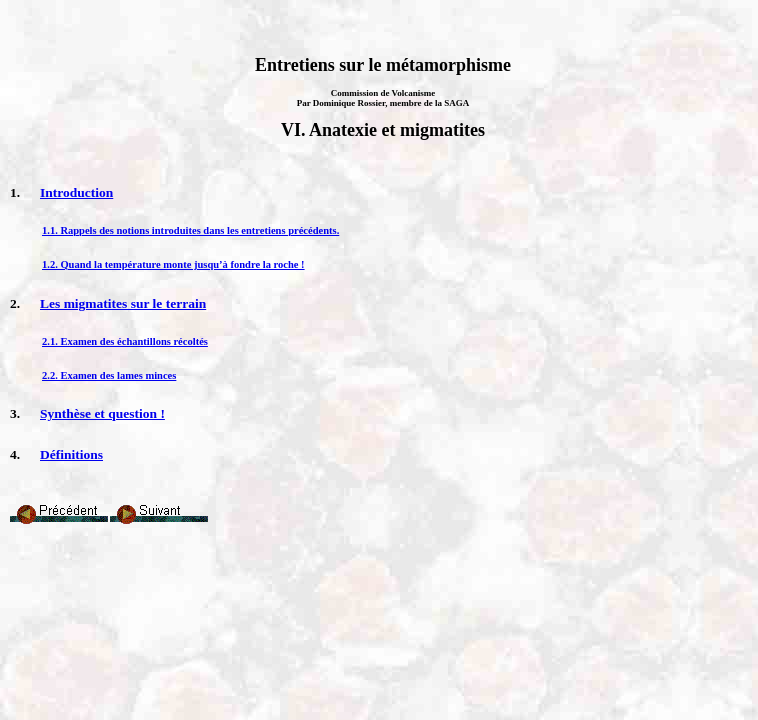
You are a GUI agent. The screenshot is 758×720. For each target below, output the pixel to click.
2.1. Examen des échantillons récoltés (125, 341)
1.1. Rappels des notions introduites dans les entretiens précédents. (190, 230)
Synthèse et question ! (102, 413)
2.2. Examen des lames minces (109, 375)
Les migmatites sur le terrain (123, 303)
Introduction (76, 192)
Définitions (71, 454)
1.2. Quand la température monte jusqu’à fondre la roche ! (173, 264)
